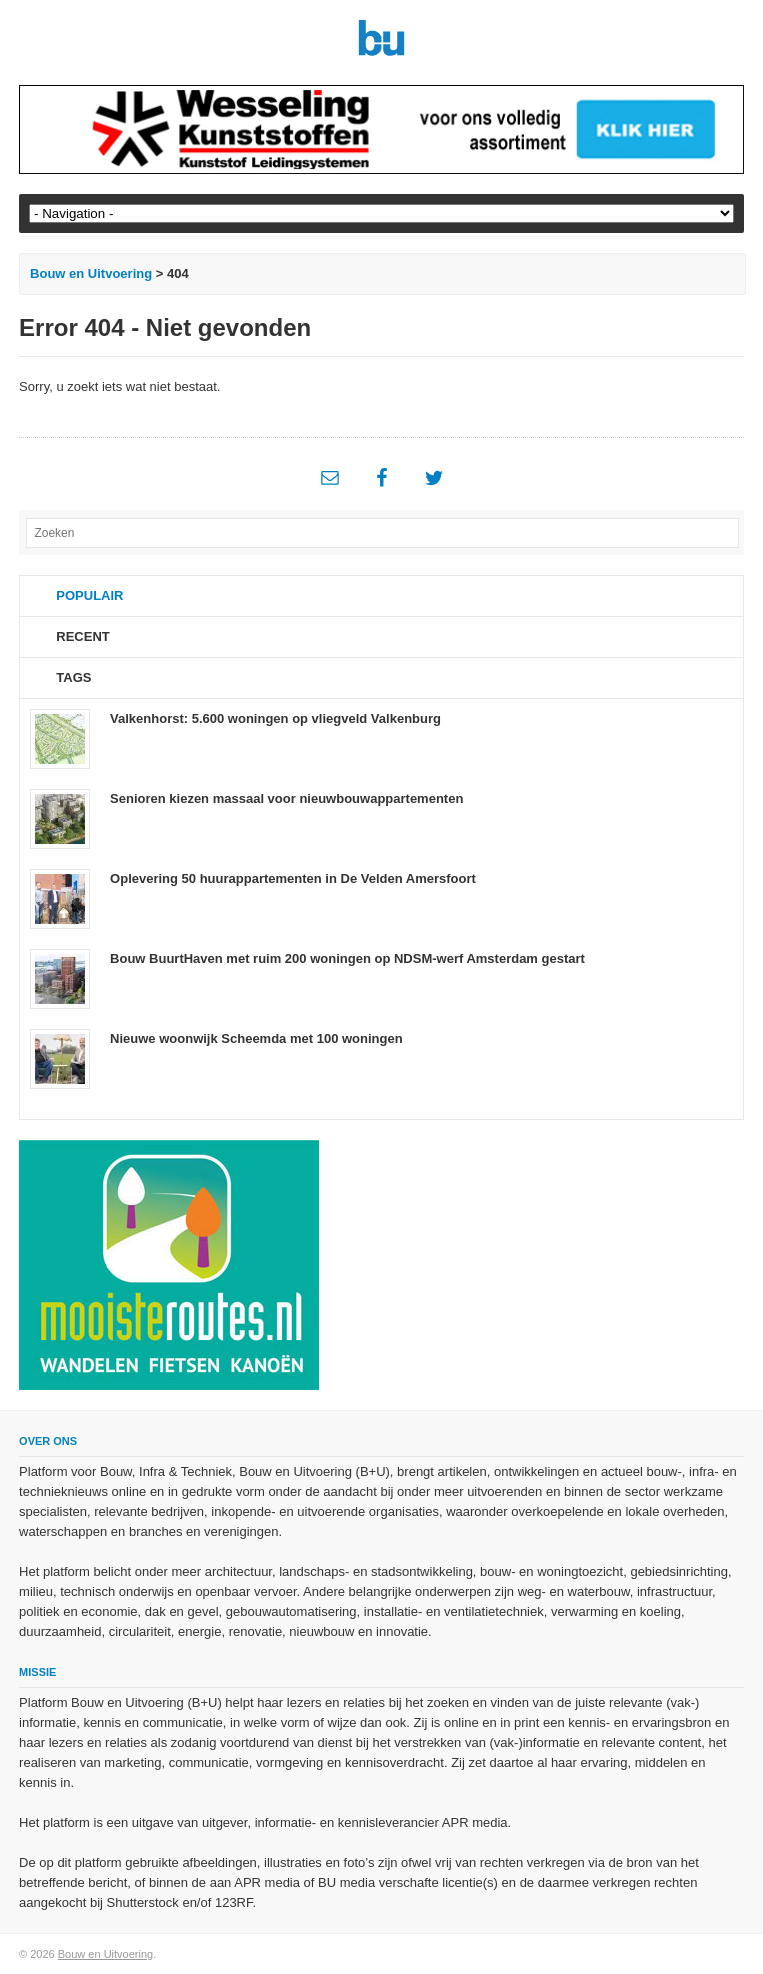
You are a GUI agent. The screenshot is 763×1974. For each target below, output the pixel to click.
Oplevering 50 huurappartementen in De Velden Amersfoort (293, 878)
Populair (89, 595)
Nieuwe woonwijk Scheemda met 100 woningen (256, 1038)
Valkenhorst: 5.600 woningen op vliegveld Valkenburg (275, 718)
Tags (73, 677)
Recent (82, 636)
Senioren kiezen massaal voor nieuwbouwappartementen (286, 798)
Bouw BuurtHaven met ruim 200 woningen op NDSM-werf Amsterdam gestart (347, 958)
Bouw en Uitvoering (91, 273)
